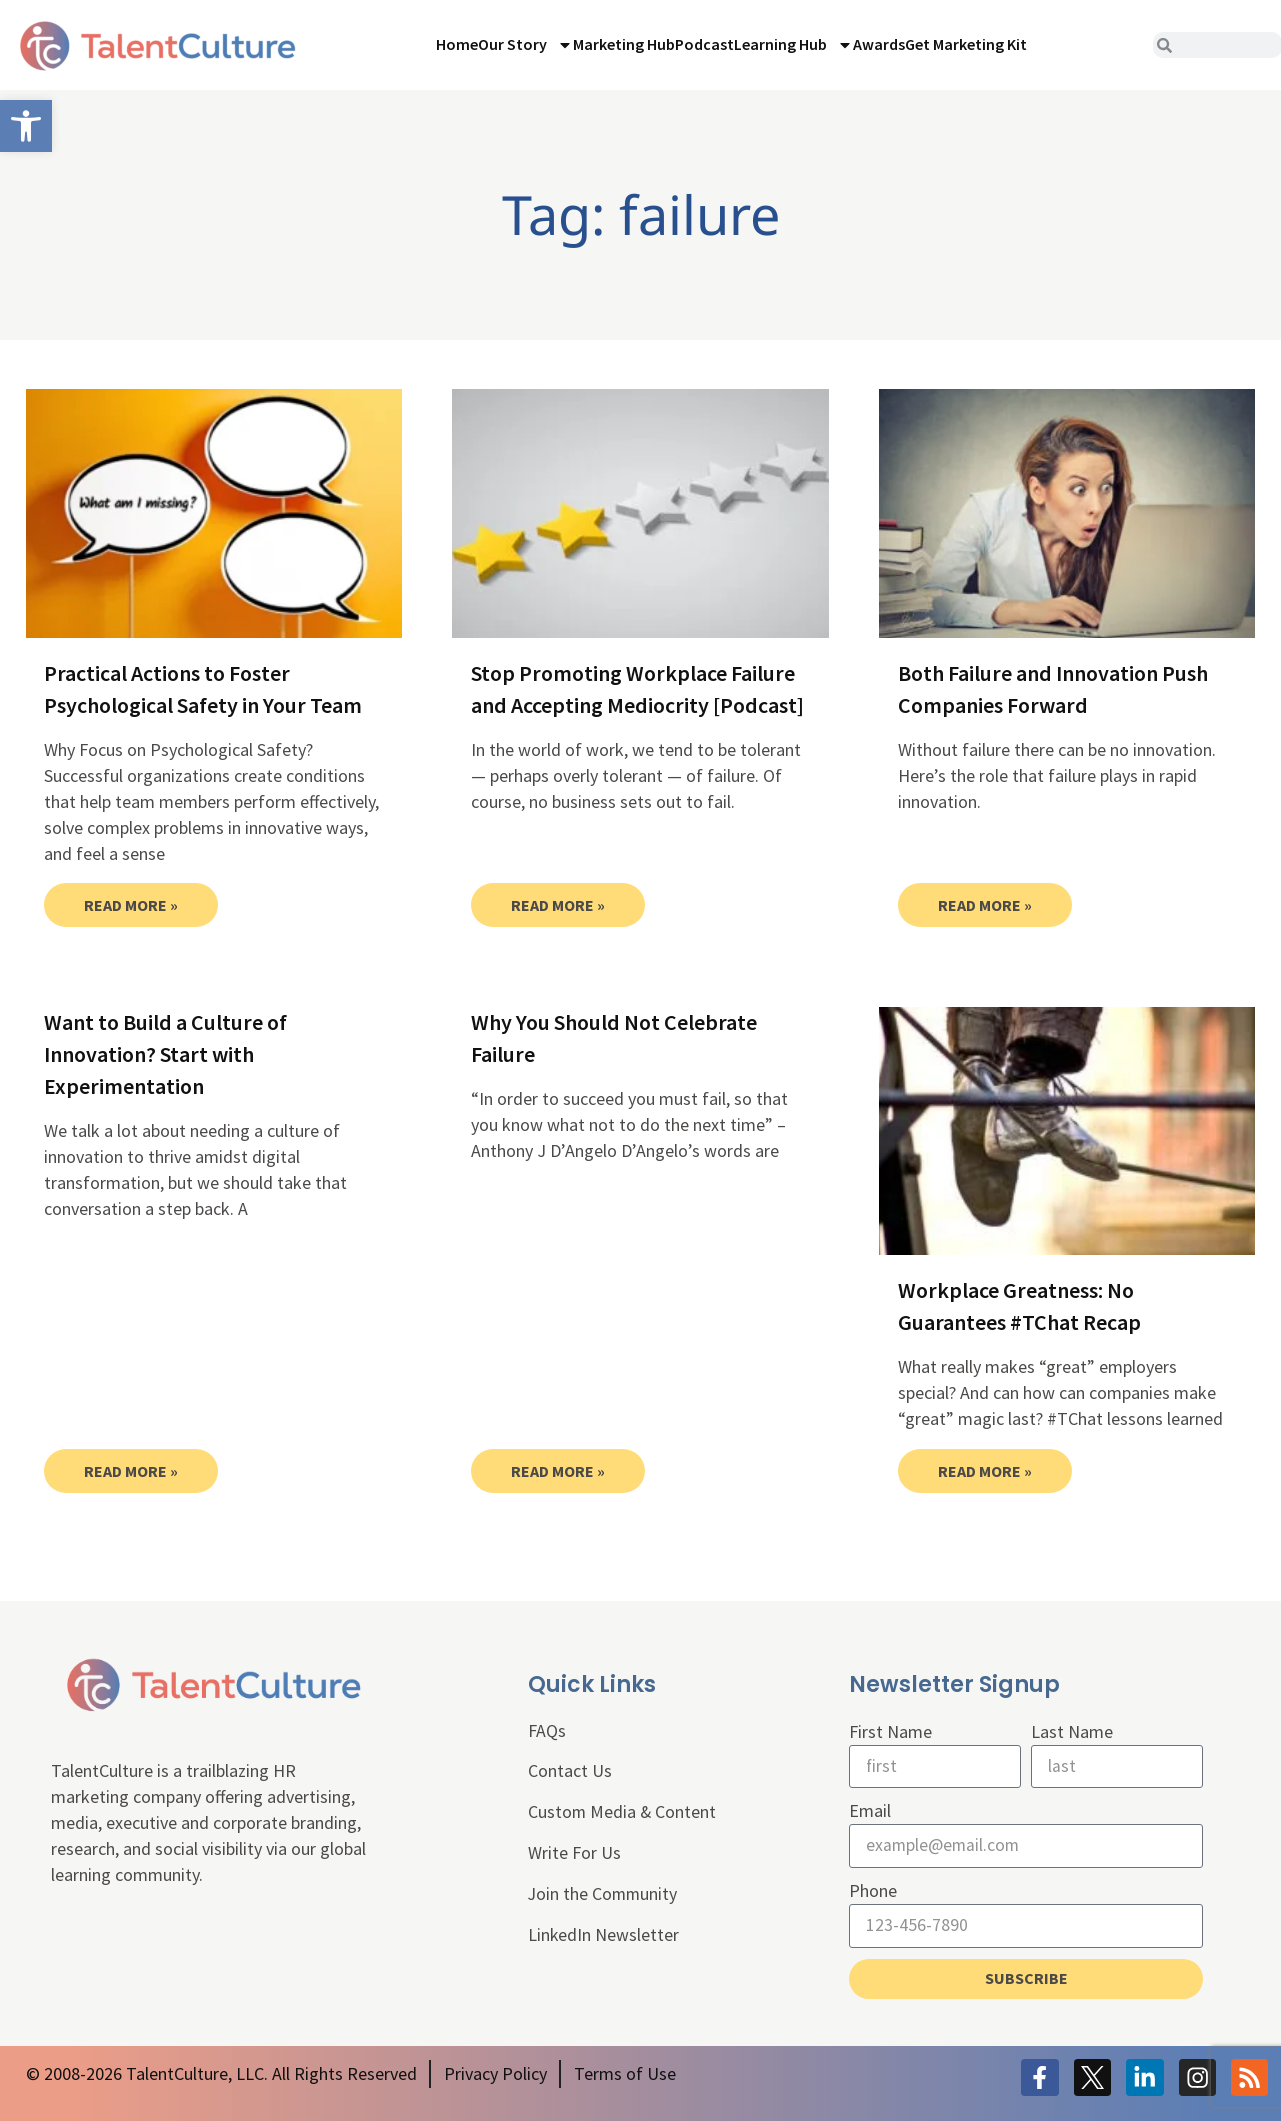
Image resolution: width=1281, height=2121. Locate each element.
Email (870, 1811)
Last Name (1072, 1731)
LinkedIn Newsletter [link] (604, 1936)
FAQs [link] (547, 1731)
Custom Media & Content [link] (623, 1813)
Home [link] (457, 44)
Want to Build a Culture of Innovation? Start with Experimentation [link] (165, 1054)
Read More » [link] (131, 905)
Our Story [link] (525, 45)
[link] (26, 126)
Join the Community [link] (604, 1895)
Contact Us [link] (570, 1772)
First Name (890, 1731)
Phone (873, 1891)
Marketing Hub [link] (624, 44)
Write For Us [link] (574, 1854)
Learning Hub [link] (793, 45)
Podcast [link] (704, 44)
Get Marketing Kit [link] (966, 44)
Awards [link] (879, 44)
